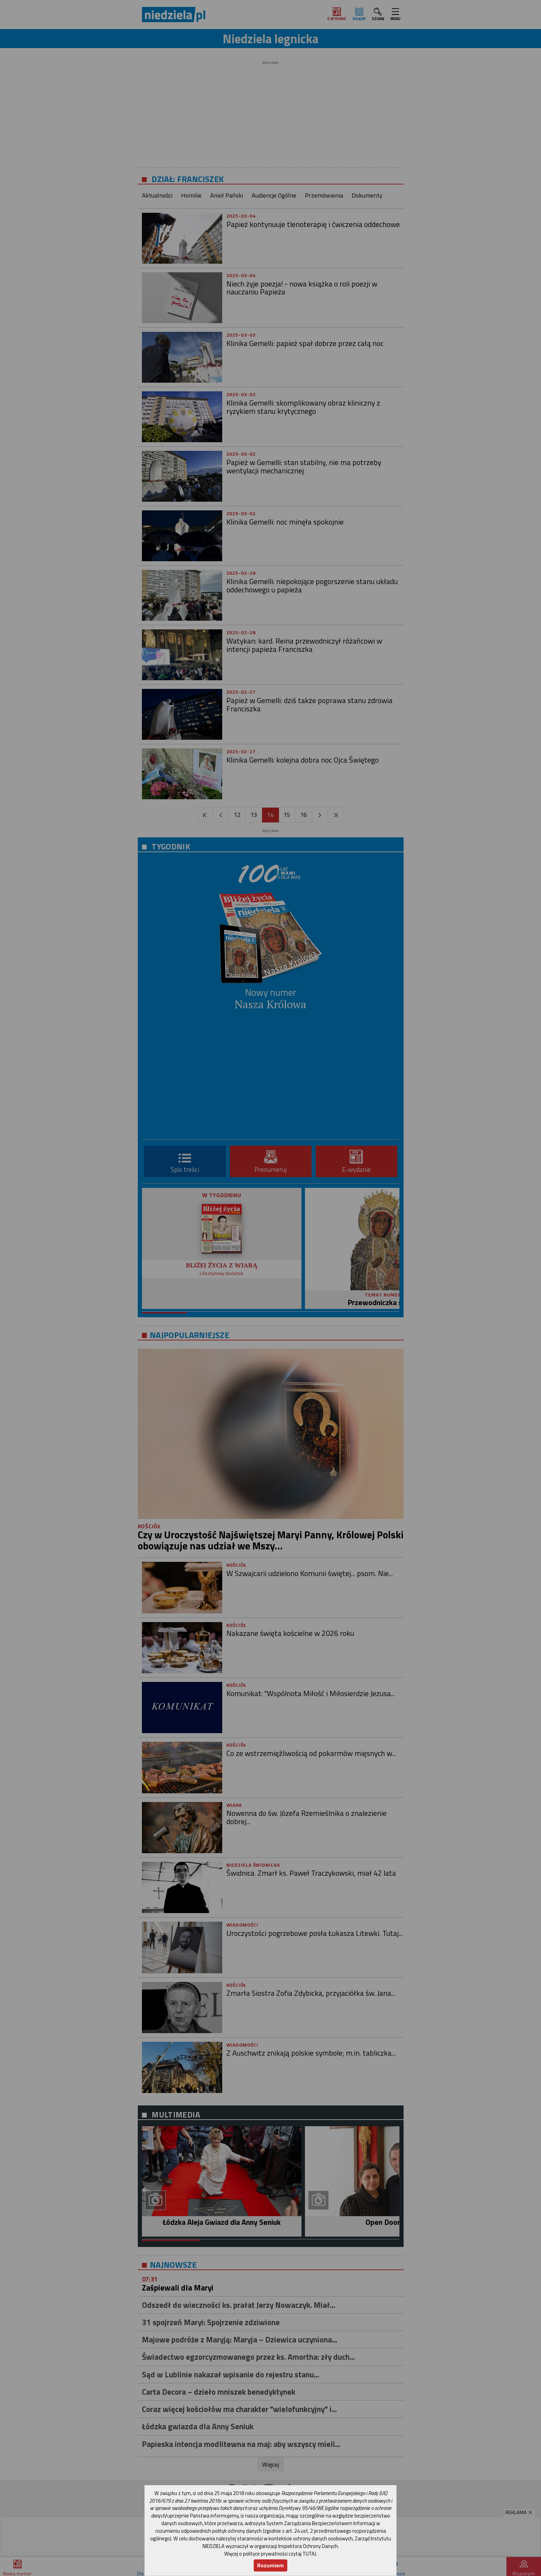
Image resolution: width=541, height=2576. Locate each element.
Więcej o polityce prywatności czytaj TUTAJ (270, 2554)
